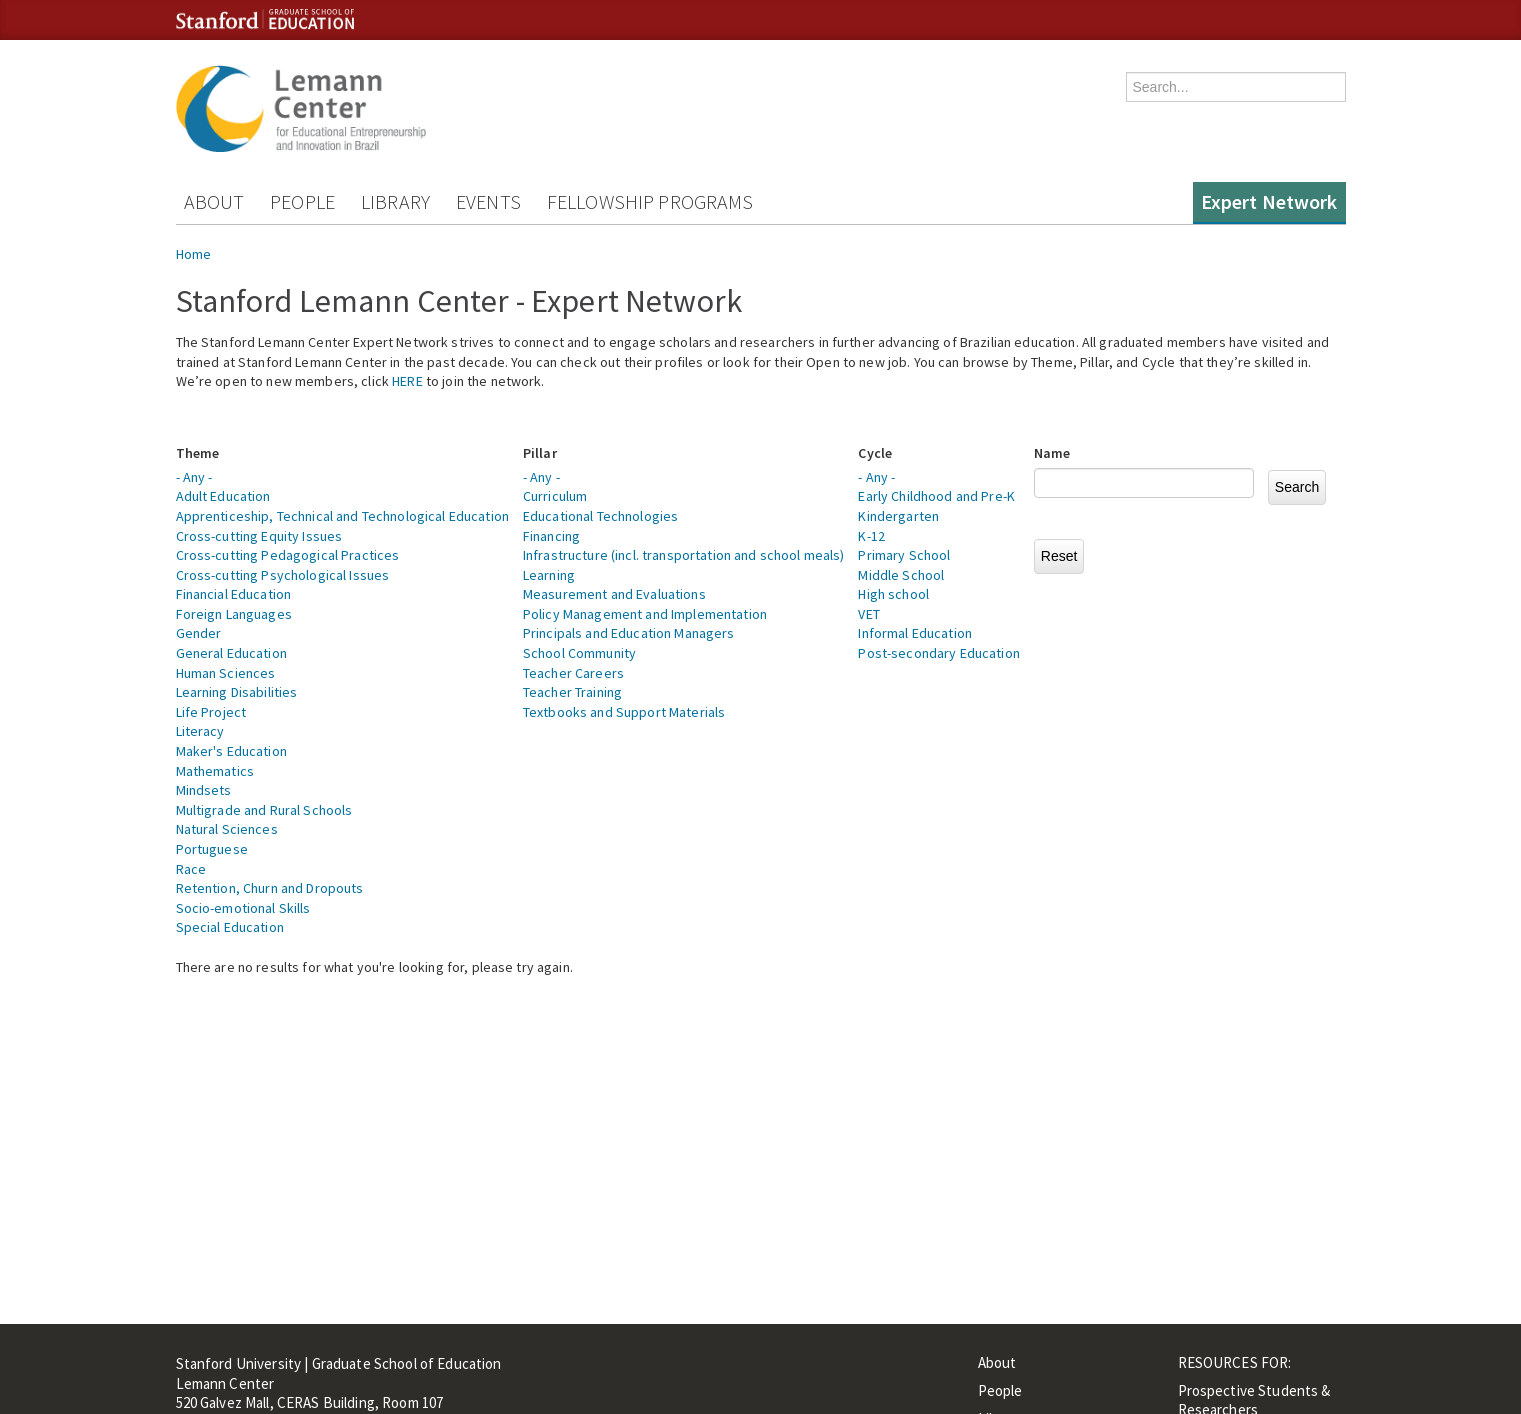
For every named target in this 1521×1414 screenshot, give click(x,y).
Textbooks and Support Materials (624, 712)
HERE (407, 381)
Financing (551, 536)
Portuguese (212, 849)
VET (868, 614)
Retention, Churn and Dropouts (270, 888)
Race (191, 869)
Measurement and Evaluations (614, 594)
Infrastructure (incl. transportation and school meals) (684, 555)
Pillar (540, 453)
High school (893, 594)
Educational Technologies (600, 516)
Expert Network (1269, 201)
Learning (549, 575)
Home (194, 254)
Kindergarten (898, 516)
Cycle (875, 453)
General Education (231, 653)
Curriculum (555, 496)
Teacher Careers (573, 673)
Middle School (901, 575)
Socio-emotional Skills (243, 908)
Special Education (230, 927)
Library (395, 201)
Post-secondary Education (938, 653)
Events (488, 201)
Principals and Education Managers (629, 633)
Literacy (200, 731)
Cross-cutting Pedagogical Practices (288, 555)
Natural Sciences (227, 829)
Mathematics (215, 771)
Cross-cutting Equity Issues (259, 536)
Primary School (904, 555)
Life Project (211, 712)
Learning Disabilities (237, 692)
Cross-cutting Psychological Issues (283, 575)
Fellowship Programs (650, 201)
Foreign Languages (234, 614)
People (302, 201)
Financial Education (234, 594)
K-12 (871, 536)
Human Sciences (226, 673)
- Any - (194, 477)
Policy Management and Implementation (645, 614)
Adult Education (223, 496)
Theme (198, 453)
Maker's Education (231, 751)
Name (1052, 453)
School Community (579, 653)
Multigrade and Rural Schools (264, 810)
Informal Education (915, 633)
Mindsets (204, 790)
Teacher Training (572, 692)
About (214, 201)
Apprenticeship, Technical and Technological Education (342, 516)
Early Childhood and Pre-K (936, 496)
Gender (199, 633)
